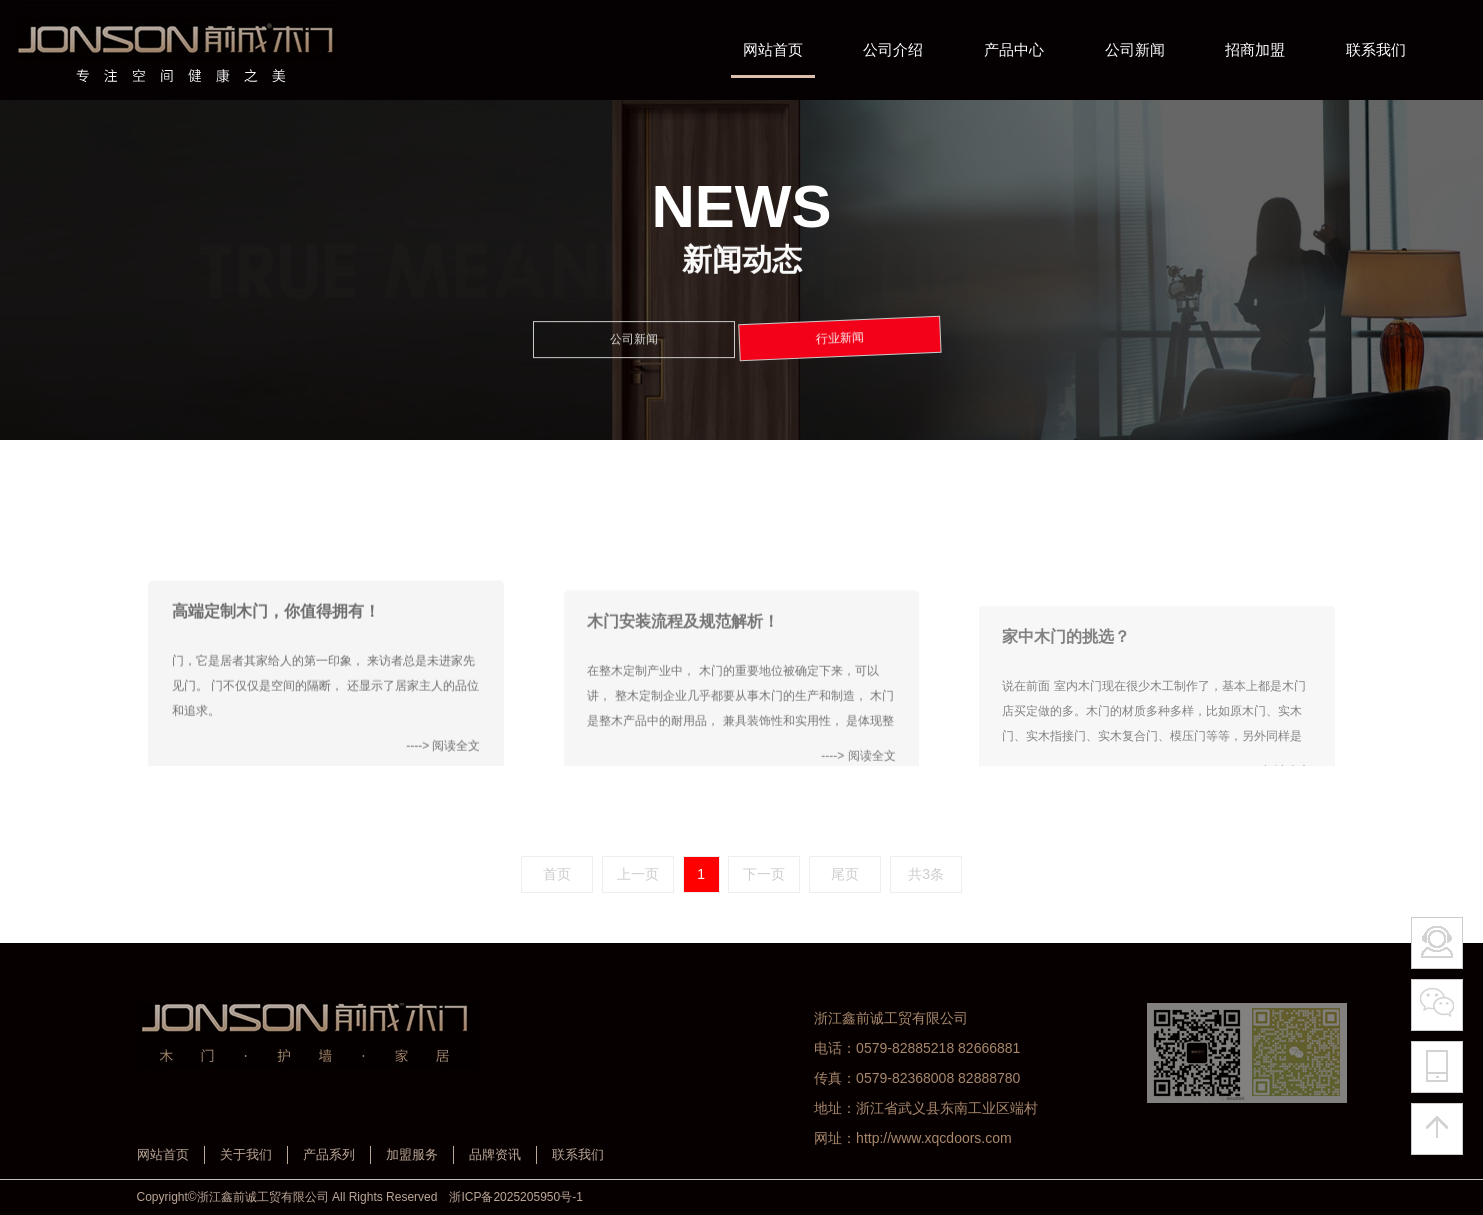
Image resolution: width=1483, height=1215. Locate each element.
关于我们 (246, 1154)
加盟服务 (412, 1154)
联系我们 (578, 1154)
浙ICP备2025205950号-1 (515, 1197)
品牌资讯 (495, 1154)
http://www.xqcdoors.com (934, 1138)
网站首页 (163, 1154)
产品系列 (329, 1154)
